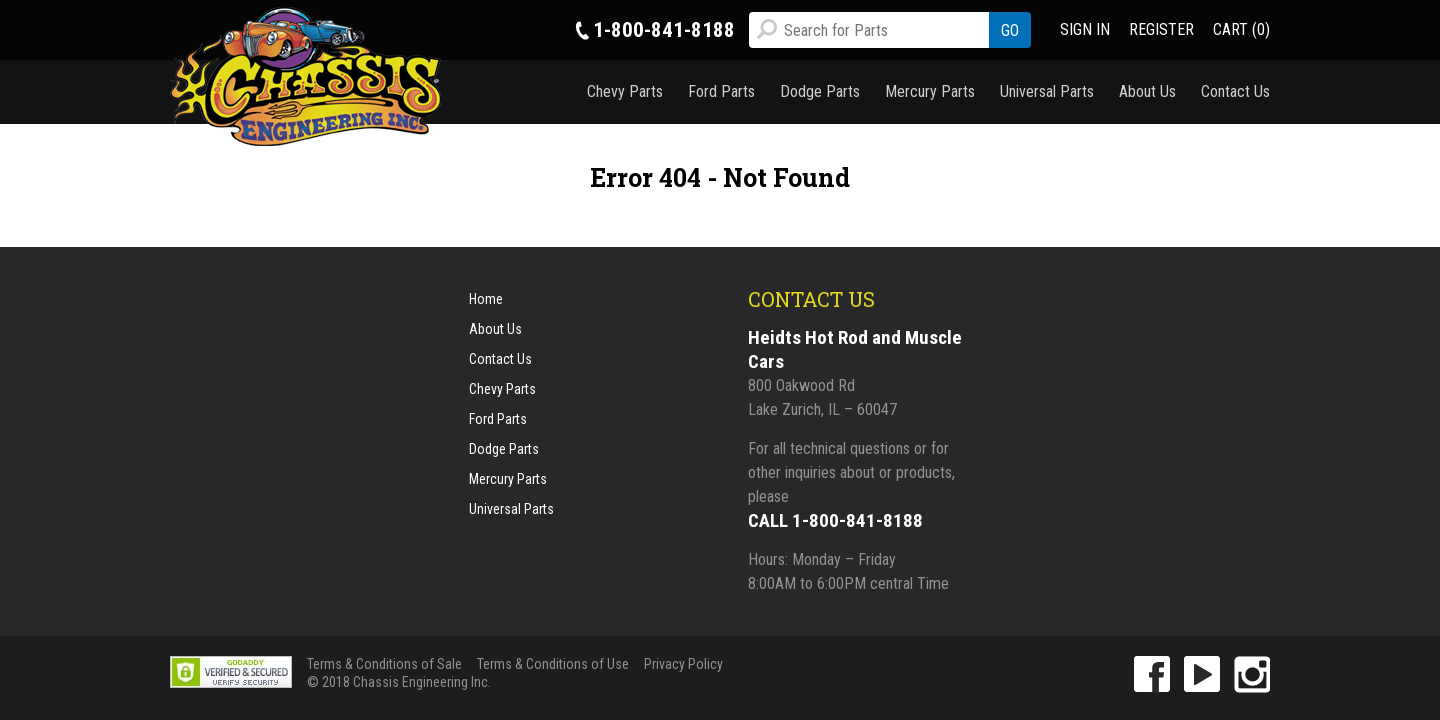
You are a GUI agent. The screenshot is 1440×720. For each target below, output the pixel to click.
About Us (1147, 91)
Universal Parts (1047, 91)
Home (486, 299)
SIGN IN (1085, 29)
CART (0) (1241, 29)
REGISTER (1161, 29)
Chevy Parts (625, 91)
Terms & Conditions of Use (553, 664)
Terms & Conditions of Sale (384, 664)
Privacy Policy (683, 664)
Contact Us (1235, 91)
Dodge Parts (820, 91)
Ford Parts (721, 91)
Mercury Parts (930, 91)
